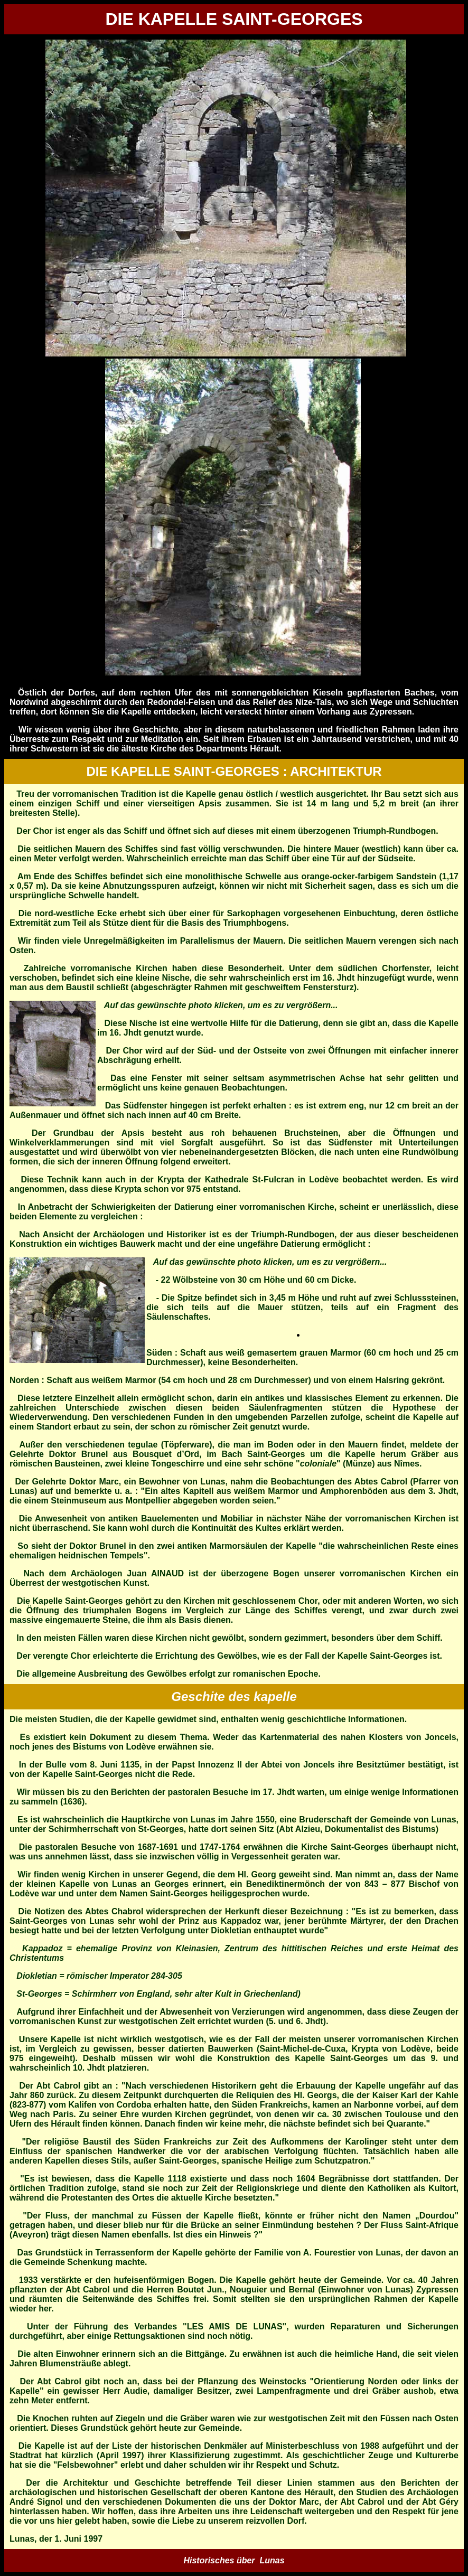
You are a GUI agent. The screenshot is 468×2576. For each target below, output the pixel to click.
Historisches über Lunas (233, 2560)
